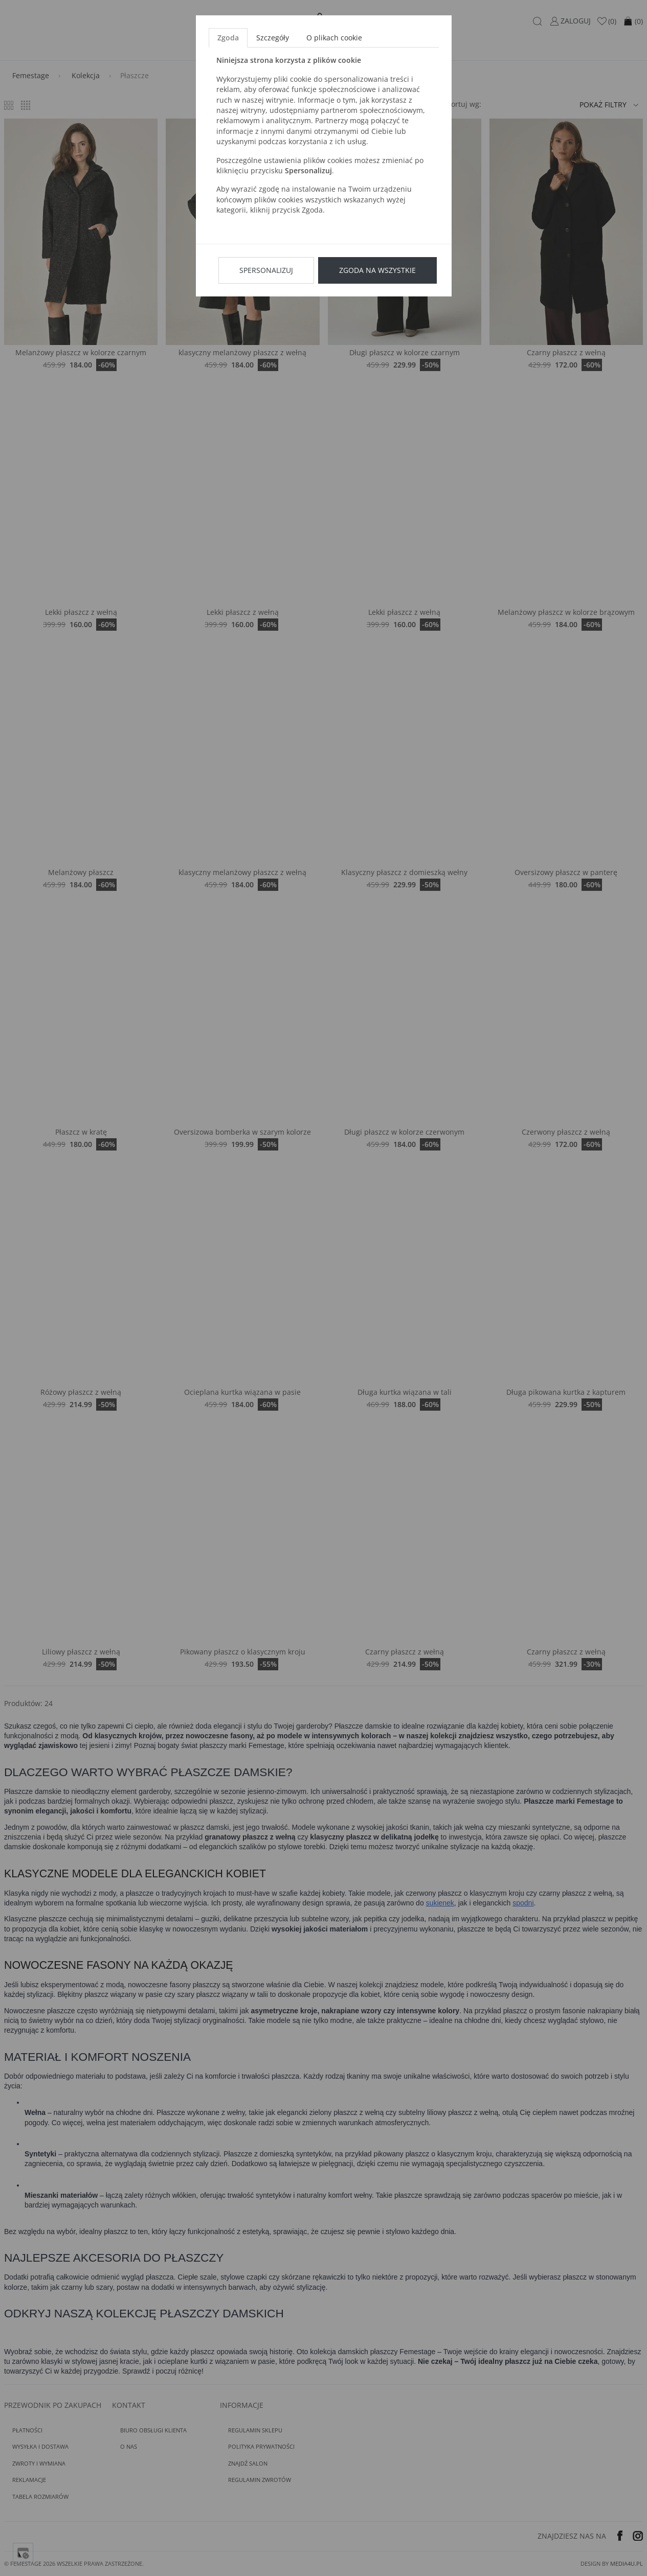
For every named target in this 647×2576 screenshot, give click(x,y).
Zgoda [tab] (228, 37)
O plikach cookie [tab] (334, 37)
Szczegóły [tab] (272, 37)
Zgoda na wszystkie (377, 270)
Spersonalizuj (266, 270)
